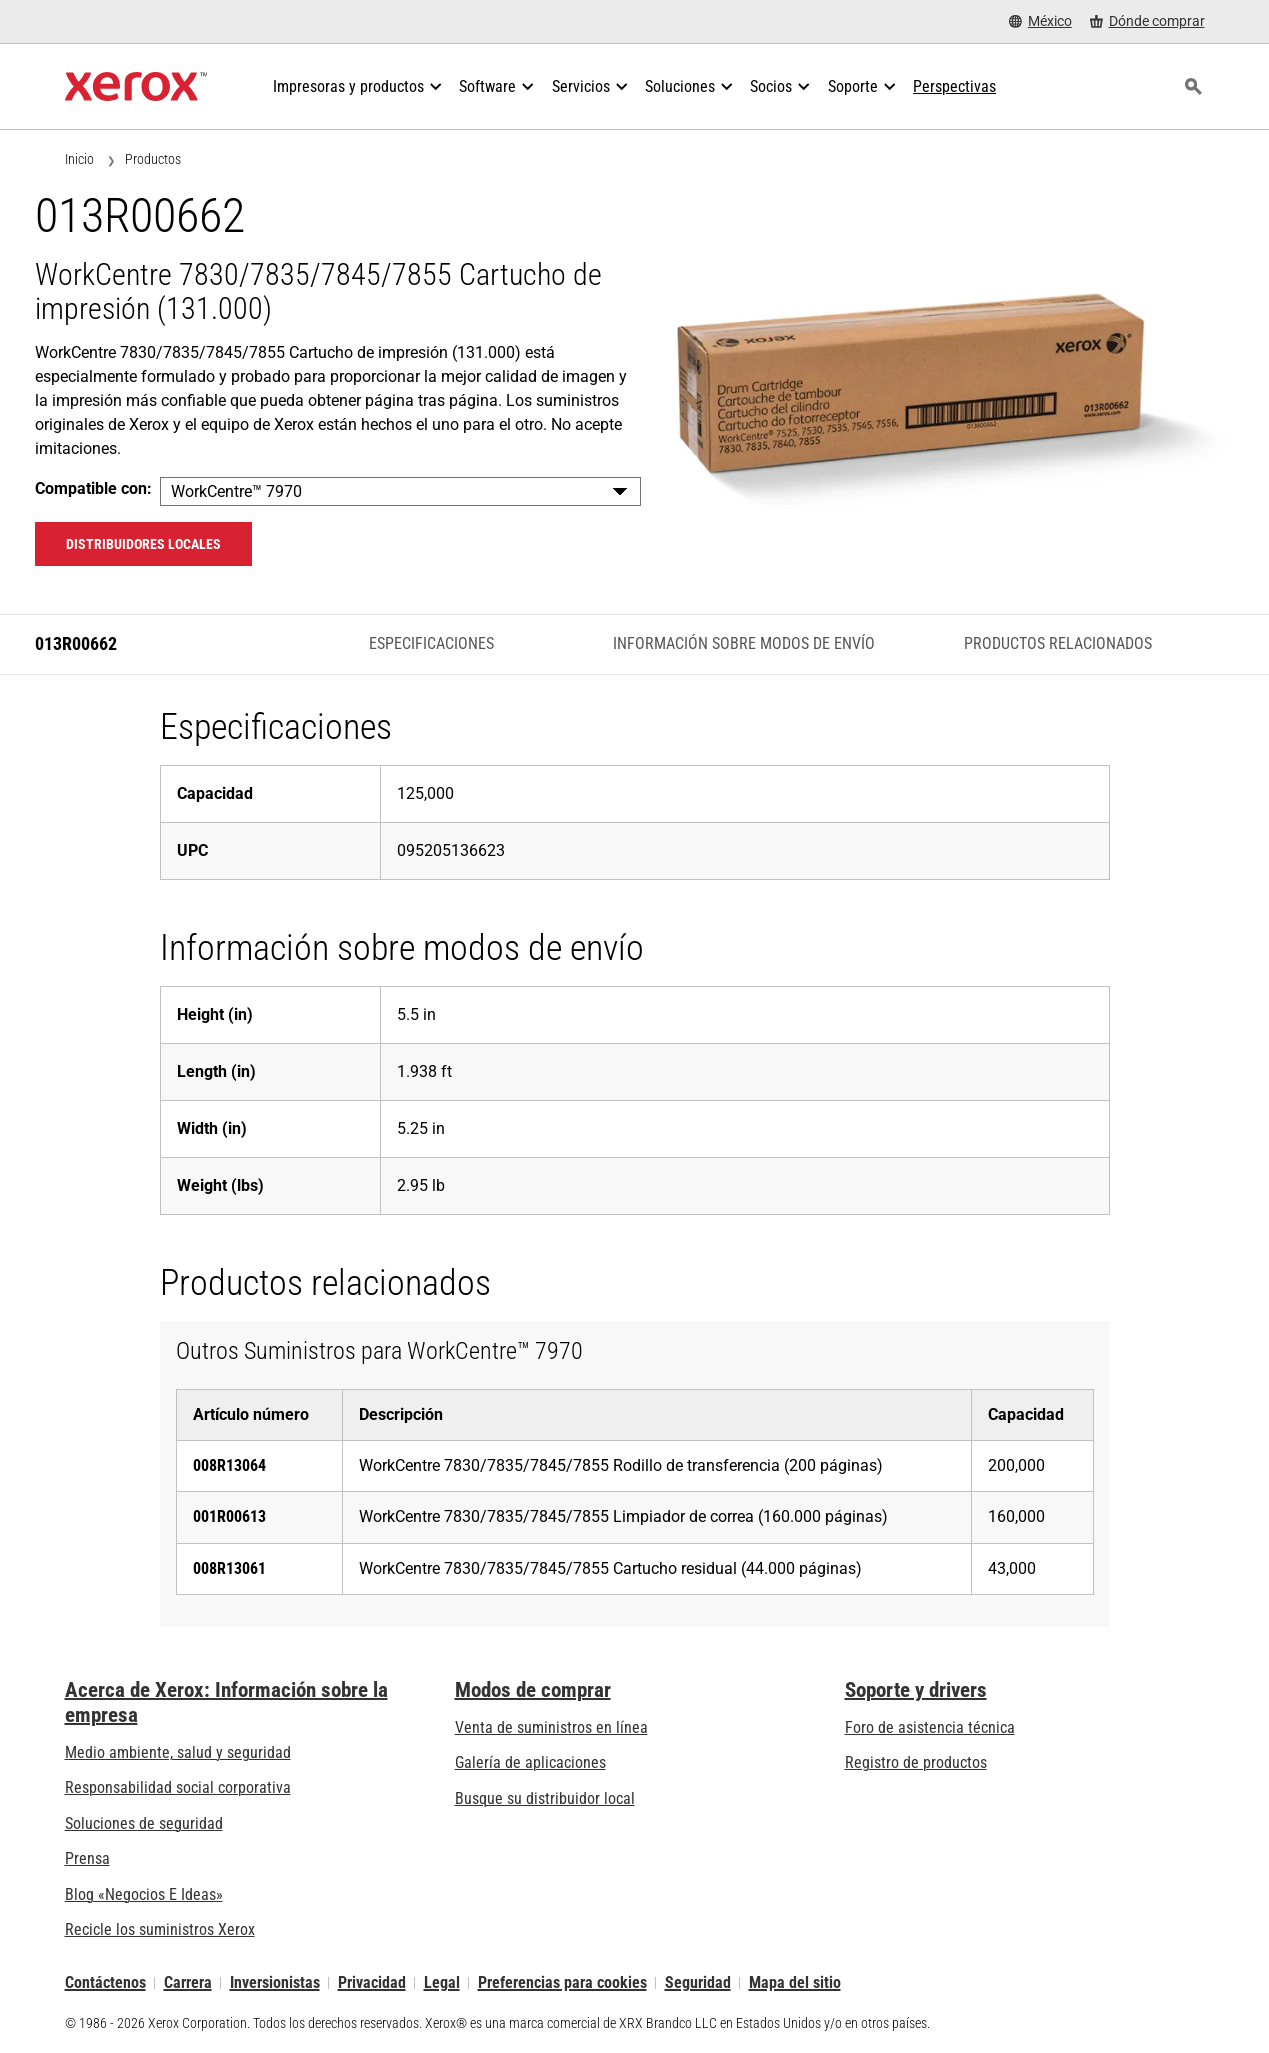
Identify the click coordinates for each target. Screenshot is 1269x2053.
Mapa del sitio (795, 1982)
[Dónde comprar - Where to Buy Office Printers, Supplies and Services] (1147, 21)
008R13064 (229, 1465)
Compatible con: (93, 488)
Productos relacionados (1058, 643)
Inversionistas (275, 1982)
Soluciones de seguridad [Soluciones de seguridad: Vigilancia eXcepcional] (144, 1823)
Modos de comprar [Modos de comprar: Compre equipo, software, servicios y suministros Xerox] (533, 1690)
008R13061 (229, 1568)
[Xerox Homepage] (136, 87)
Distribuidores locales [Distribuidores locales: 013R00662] (143, 544)
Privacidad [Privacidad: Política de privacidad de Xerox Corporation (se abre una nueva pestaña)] (372, 1982)
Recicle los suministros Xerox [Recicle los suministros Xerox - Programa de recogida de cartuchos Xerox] (160, 1929)
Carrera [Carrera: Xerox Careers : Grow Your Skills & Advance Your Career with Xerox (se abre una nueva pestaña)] (188, 1982)
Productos (153, 159)
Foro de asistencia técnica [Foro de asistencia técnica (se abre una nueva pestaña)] (930, 1727)
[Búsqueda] (1194, 87)
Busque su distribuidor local (545, 1798)
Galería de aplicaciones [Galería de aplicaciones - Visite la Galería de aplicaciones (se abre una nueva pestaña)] (530, 1762)
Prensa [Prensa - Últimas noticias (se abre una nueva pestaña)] (87, 1858)
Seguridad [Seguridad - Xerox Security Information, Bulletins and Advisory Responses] (698, 1982)
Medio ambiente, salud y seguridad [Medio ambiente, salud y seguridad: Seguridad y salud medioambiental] (178, 1752)
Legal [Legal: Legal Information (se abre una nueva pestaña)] (442, 1982)
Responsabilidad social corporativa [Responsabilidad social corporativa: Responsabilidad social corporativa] (178, 1787)
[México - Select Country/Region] (1040, 21)
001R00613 (229, 1516)
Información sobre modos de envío (744, 643)
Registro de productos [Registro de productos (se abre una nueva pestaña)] (916, 1762)
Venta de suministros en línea (551, 1727)
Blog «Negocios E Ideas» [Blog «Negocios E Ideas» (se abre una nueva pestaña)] (144, 1894)
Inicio (79, 159)
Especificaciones (431, 643)
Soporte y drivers (916, 1690)
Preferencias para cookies (562, 1982)
